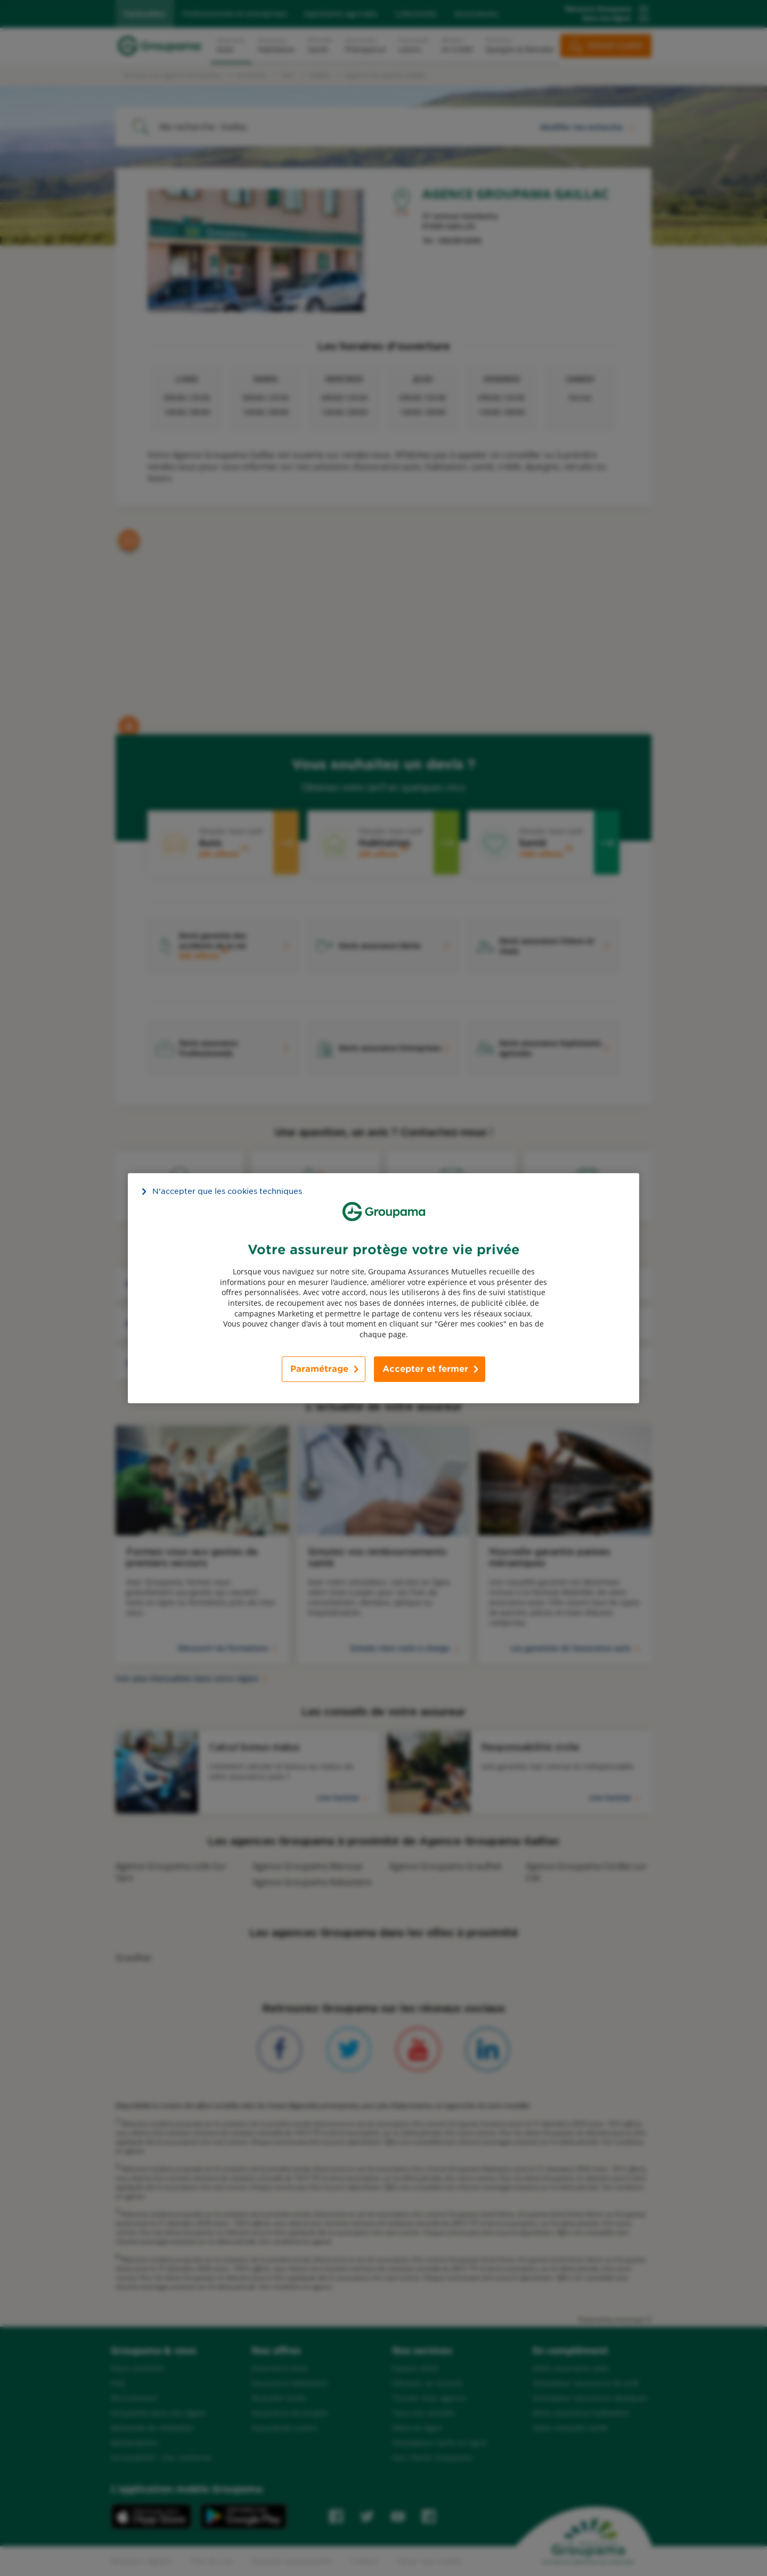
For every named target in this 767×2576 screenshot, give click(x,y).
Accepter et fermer (425, 1369)
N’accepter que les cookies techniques (227, 1191)
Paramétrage (319, 1369)
